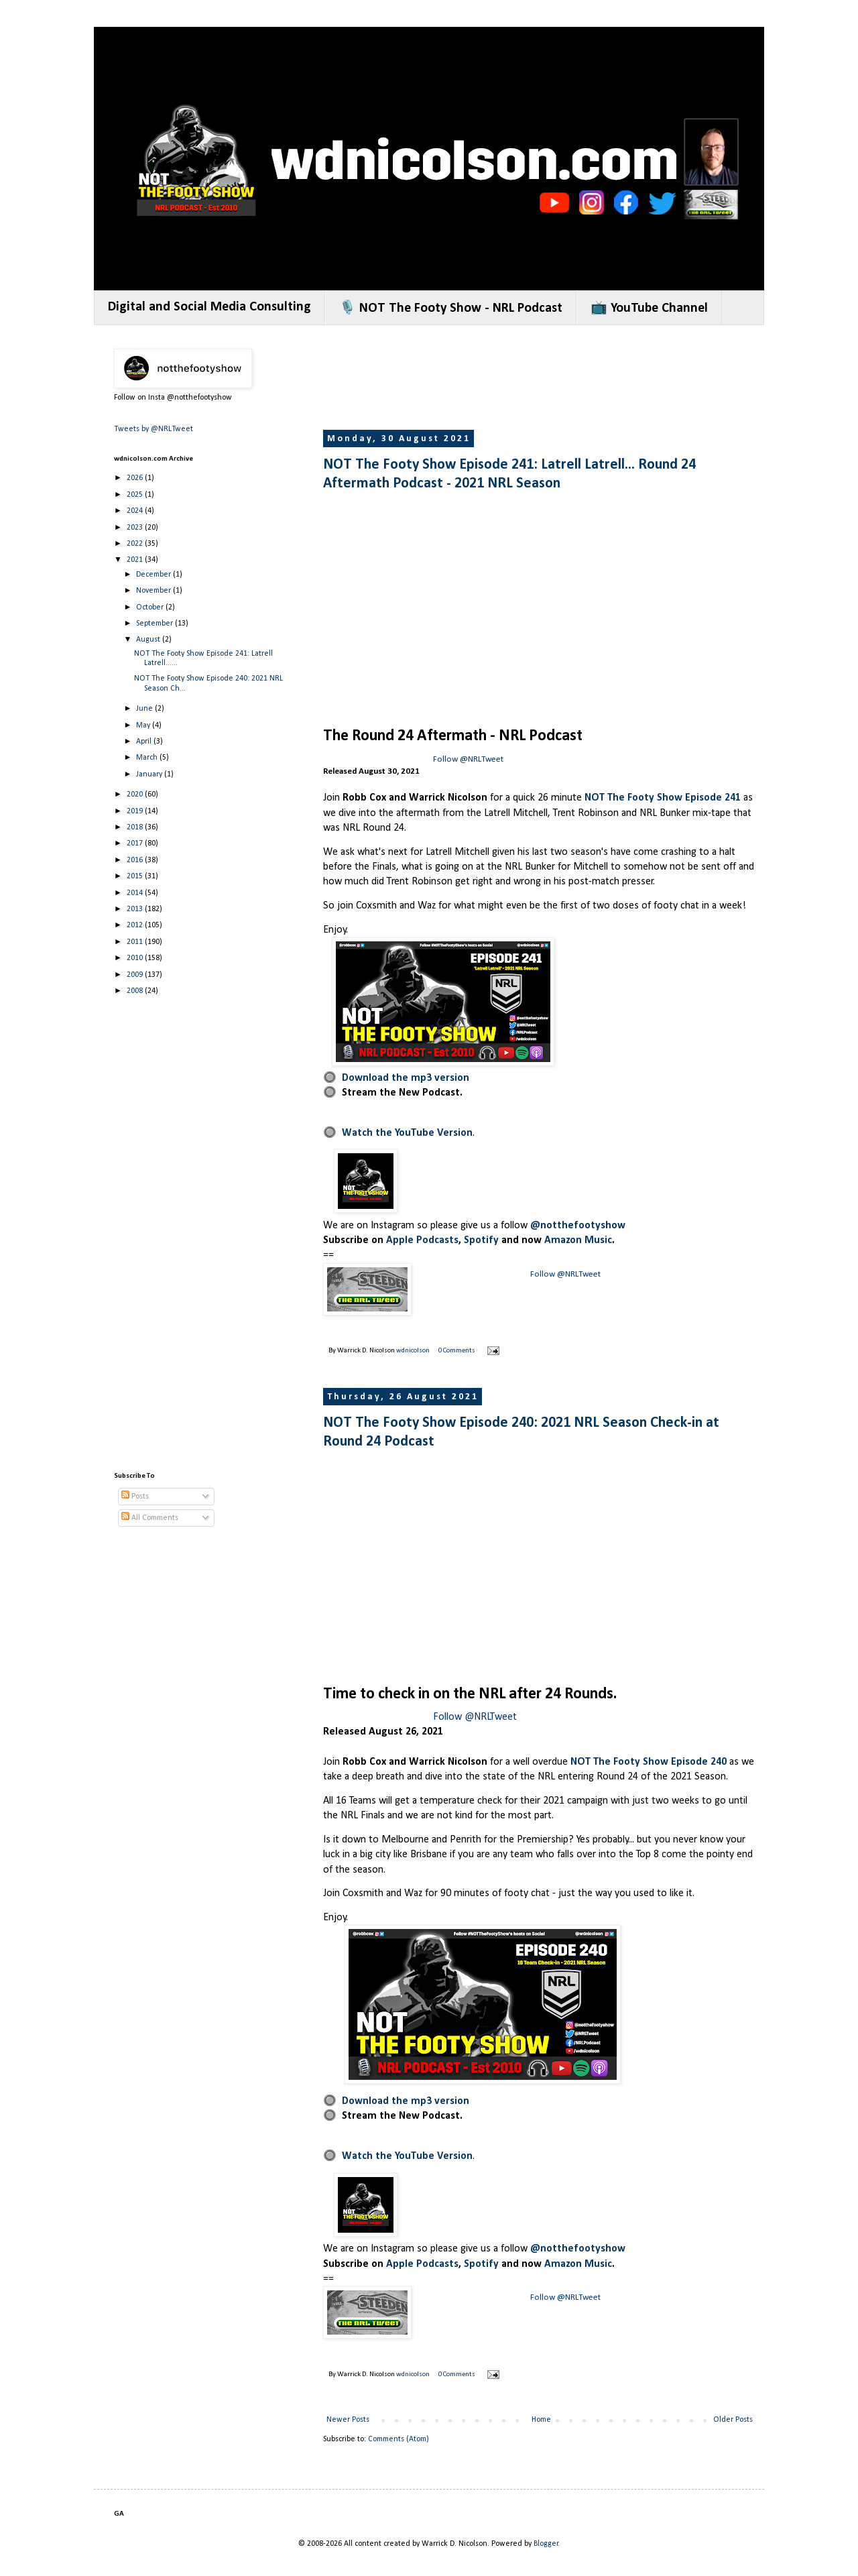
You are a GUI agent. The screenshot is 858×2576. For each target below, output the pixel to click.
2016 (136, 860)
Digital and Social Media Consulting (209, 307)
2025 (136, 495)
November (154, 591)
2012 (136, 925)
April (145, 742)
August (149, 640)
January (150, 774)
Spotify (481, 1240)
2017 (136, 843)
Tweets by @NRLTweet (153, 429)
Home (541, 2420)
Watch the (368, 1133)
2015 (136, 876)
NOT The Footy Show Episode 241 (663, 798)
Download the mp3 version (405, 1078)
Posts (135, 1496)
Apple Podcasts (422, 1240)
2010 (136, 958)
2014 (136, 893)
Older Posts (733, 2420)
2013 (136, 909)
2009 (136, 975)
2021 (136, 560)
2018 (136, 827)
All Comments (149, 1518)
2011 (136, 942)
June (145, 709)
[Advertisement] (567, 379)
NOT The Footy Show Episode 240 (648, 1762)
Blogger (546, 2544)
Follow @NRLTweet (468, 759)
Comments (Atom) (398, 2439)
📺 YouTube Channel (649, 308)
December (154, 575)
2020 (136, 795)
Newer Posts (347, 2420)
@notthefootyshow (577, 1225)
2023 (136, 528)
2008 (136, 991)
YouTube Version (434, 1133)
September (155, 624)
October (151, 607)
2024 (136, 511)
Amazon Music (578, 1240)
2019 (136, 811)
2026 (136, 478)
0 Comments (456, 1350)
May (144, 725)
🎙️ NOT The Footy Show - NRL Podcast (450, 308)
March (148, 758)
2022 (136, 544)
